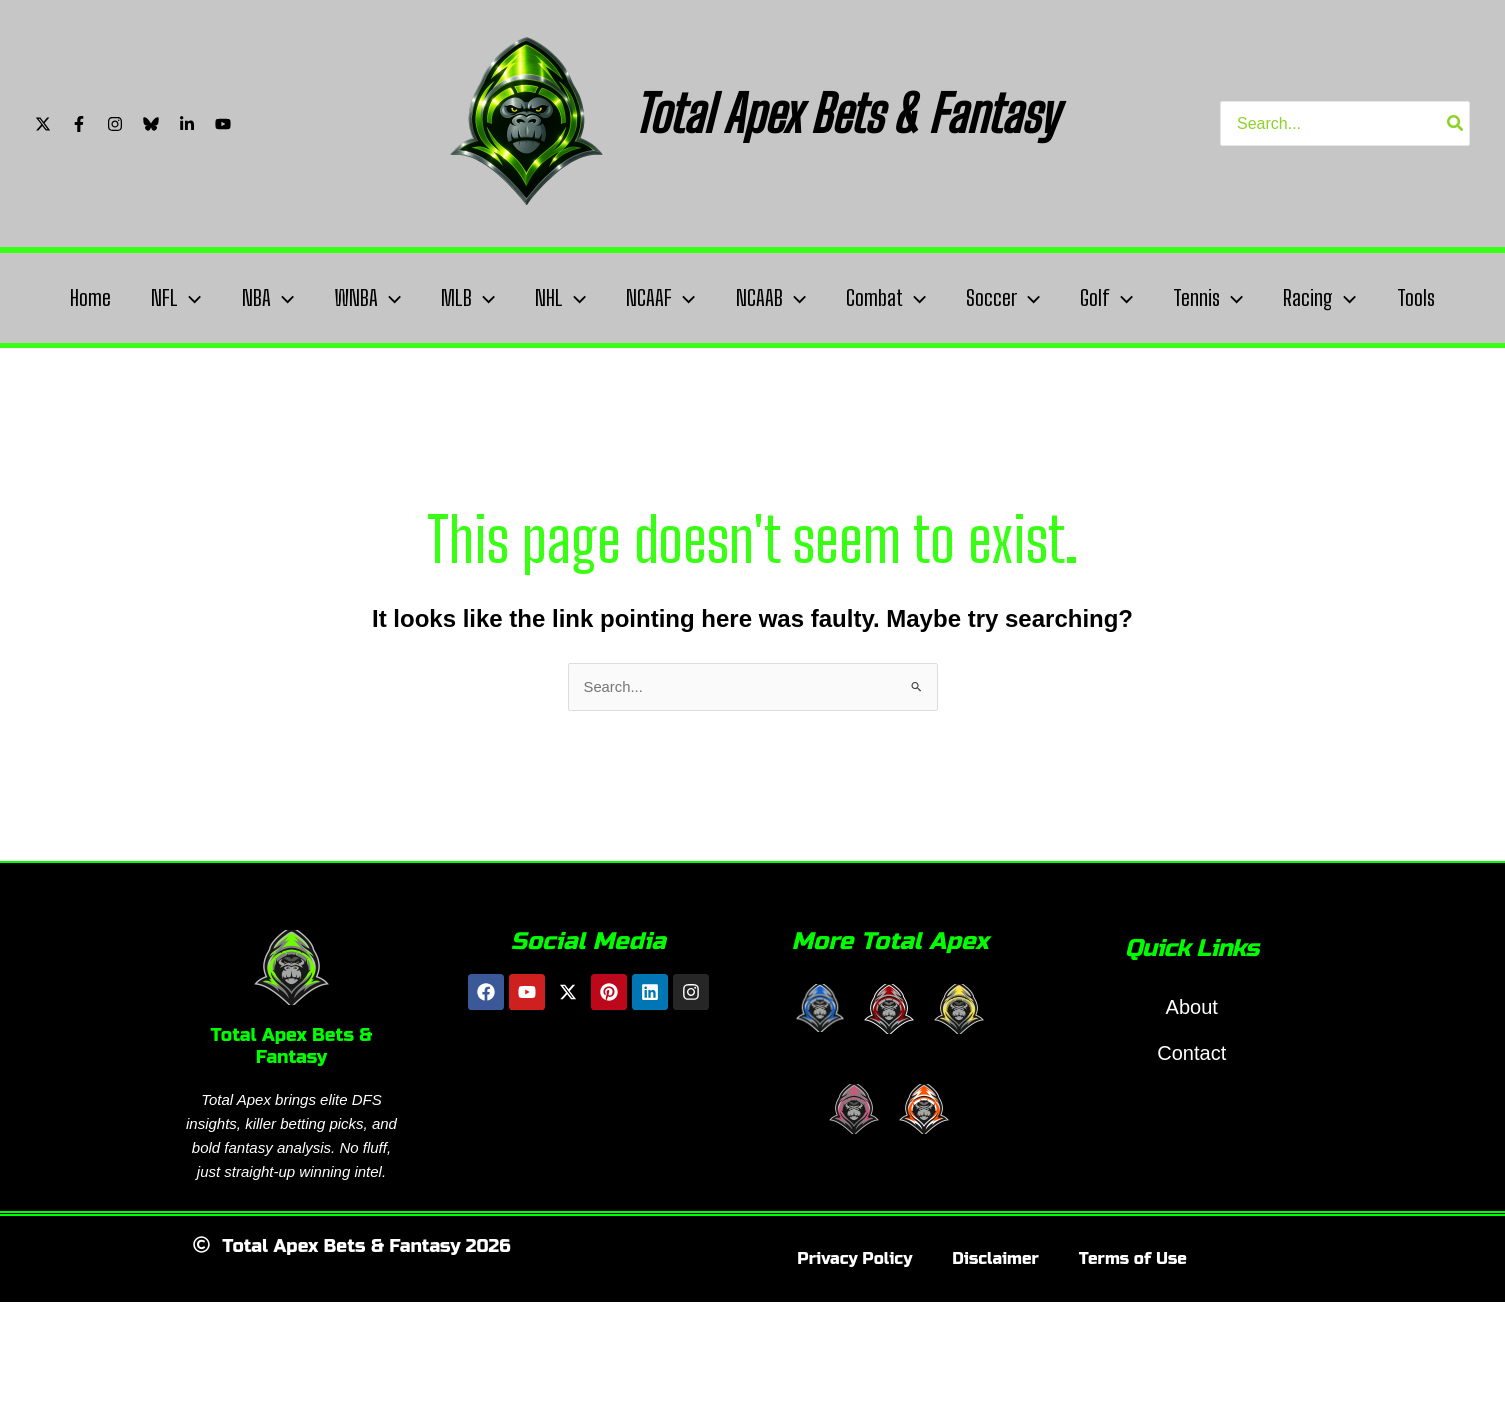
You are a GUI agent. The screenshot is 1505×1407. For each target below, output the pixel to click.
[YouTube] (223, 124)
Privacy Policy (854, 1329)
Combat (904, 298)
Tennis (1239, 298)
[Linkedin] (187, 124)
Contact (1191, 1124)
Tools (76, 367)
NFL (167, 298)
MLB (471, 298)
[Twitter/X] (43, 124)
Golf (1133, 298)
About (1192, 1078)
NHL (567, 298)
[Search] (1456, 123)
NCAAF (671, 298)
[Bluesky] (151, 124)
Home (77, 297)
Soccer (1026, 298)
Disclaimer (995, 1329)
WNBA (365, 298)
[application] (180, 298)
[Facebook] (79, 124)
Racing (1354, 298)
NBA (262, 298)
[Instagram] (115, 124)
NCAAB (785, 298)
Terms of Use (1133, 1329)
